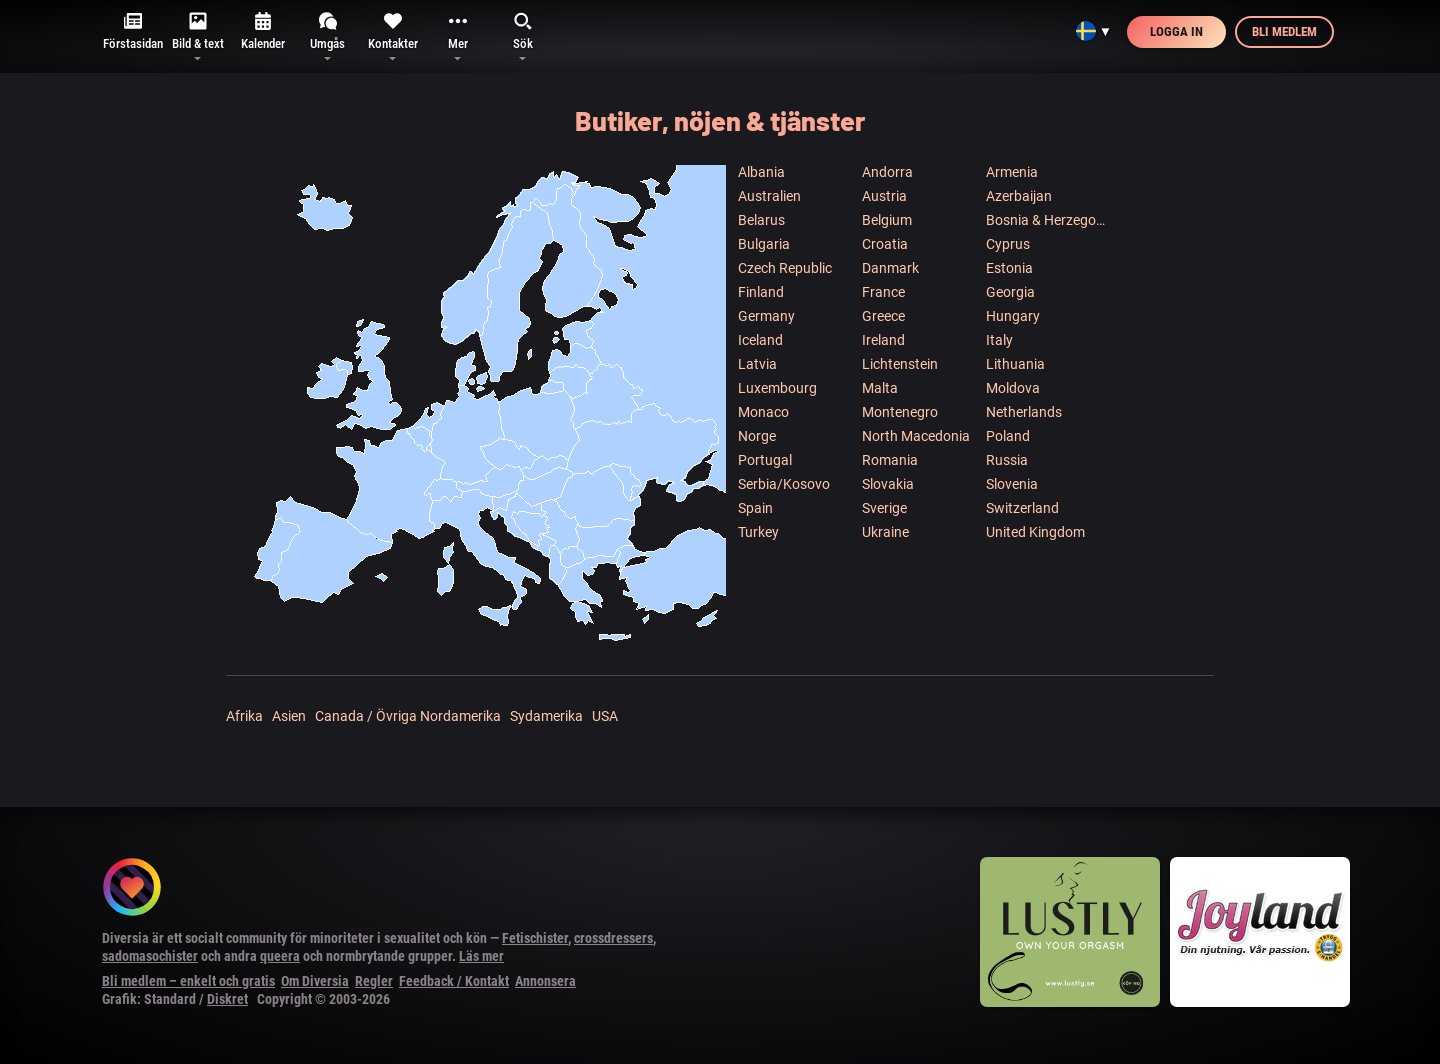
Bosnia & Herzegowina (1047, 220)
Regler (374, 981)
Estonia (1009, 268)
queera (280, 956)
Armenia (1012, 172)
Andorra (887, 172)
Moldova (1013, 388)
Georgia (1010, 292)
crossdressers (613, 938)
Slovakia (888, 484)
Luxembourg (777, 388)
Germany (766, 316)
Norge (757, 436)
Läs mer (481, 956)
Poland (1008, 436)
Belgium (887, 220)
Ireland (883, 340)
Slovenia (1012, 484)
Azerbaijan (1019, 196)
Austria (884, 196)
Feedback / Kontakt (454, 981)
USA (605, 716)
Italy (999, 340)
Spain (755, 508)
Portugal (765, 460)
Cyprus (1008, 244)
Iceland (760, 340)
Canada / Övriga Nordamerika (408, 716)
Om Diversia (315, 981)
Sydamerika (546, 716)
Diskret (227, 999)
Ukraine (885, 532)
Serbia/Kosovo (784, 484)
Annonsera (545, 981)
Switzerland (1022, 508)
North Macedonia (916, 436)
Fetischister (535, 938)
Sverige (884, 508)
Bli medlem (1284, 31)
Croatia (885, 244)
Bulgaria (764, 244)
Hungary (1013, 316)
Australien (769, 196)
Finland (761, 292)
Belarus (761, 220)
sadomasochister (150, 956)
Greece (883, 316)
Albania (761, 172)
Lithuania (1015, 364)
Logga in (1176, 31)
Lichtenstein (900, 364)
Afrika (244, 716)
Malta (880, 388)
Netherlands (1024, 412)
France (883, 292)
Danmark (890, 268)
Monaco (763, 412)
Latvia (757, 364)
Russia (1007, 460)
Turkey (758, 532)
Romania (890, 460)
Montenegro (900, 412)
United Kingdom (1035, 532)
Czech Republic (785, 268)
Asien (289, 716)
